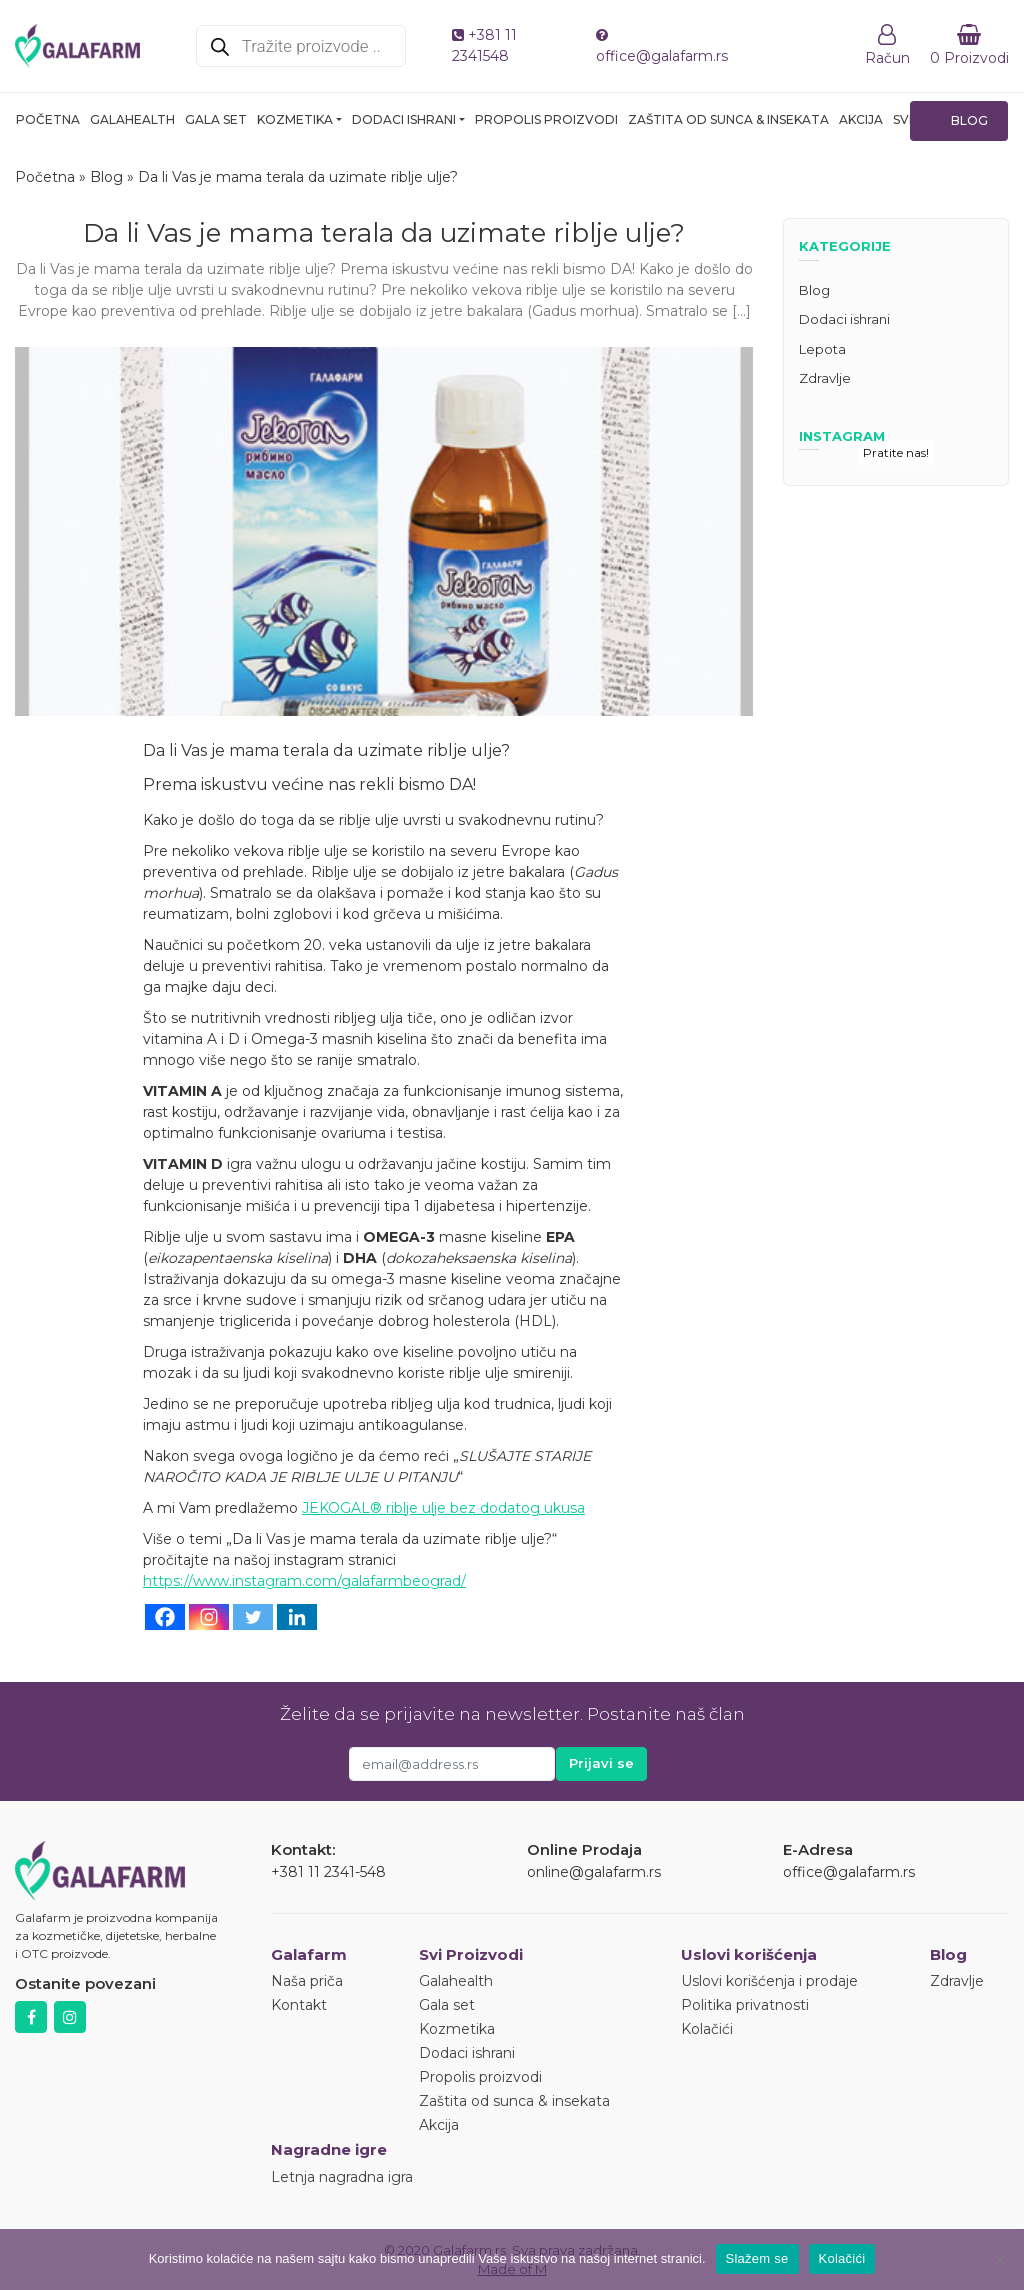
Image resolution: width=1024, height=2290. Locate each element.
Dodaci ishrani (404, 119)
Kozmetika (295, 119)
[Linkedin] (297, 1617)
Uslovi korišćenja (749, 1954)
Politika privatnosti (745, 2005)
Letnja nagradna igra (342, 2177)
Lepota (822, 349)
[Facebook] (165, 1617)
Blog (969, 120)
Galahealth (132, 119)
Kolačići (707, 2029)
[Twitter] (253, 1617)
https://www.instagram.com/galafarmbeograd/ (304, 1581)
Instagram (70, 2017)
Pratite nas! (896, 452)
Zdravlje (825, 378)
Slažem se (757, 2258)
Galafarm (309, 1954)
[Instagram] (209, 1617)
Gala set (216, 119)
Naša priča (307, 1981)
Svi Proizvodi (471, 1954)
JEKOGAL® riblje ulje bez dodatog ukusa (443, 1508)
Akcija (861, 119)
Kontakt (299, 2005)
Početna (48, 119)
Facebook (31, 2017)
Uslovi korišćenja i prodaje (769, 1981)
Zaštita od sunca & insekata (728, 119)
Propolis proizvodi (546, 119)
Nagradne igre (329, 2149)
